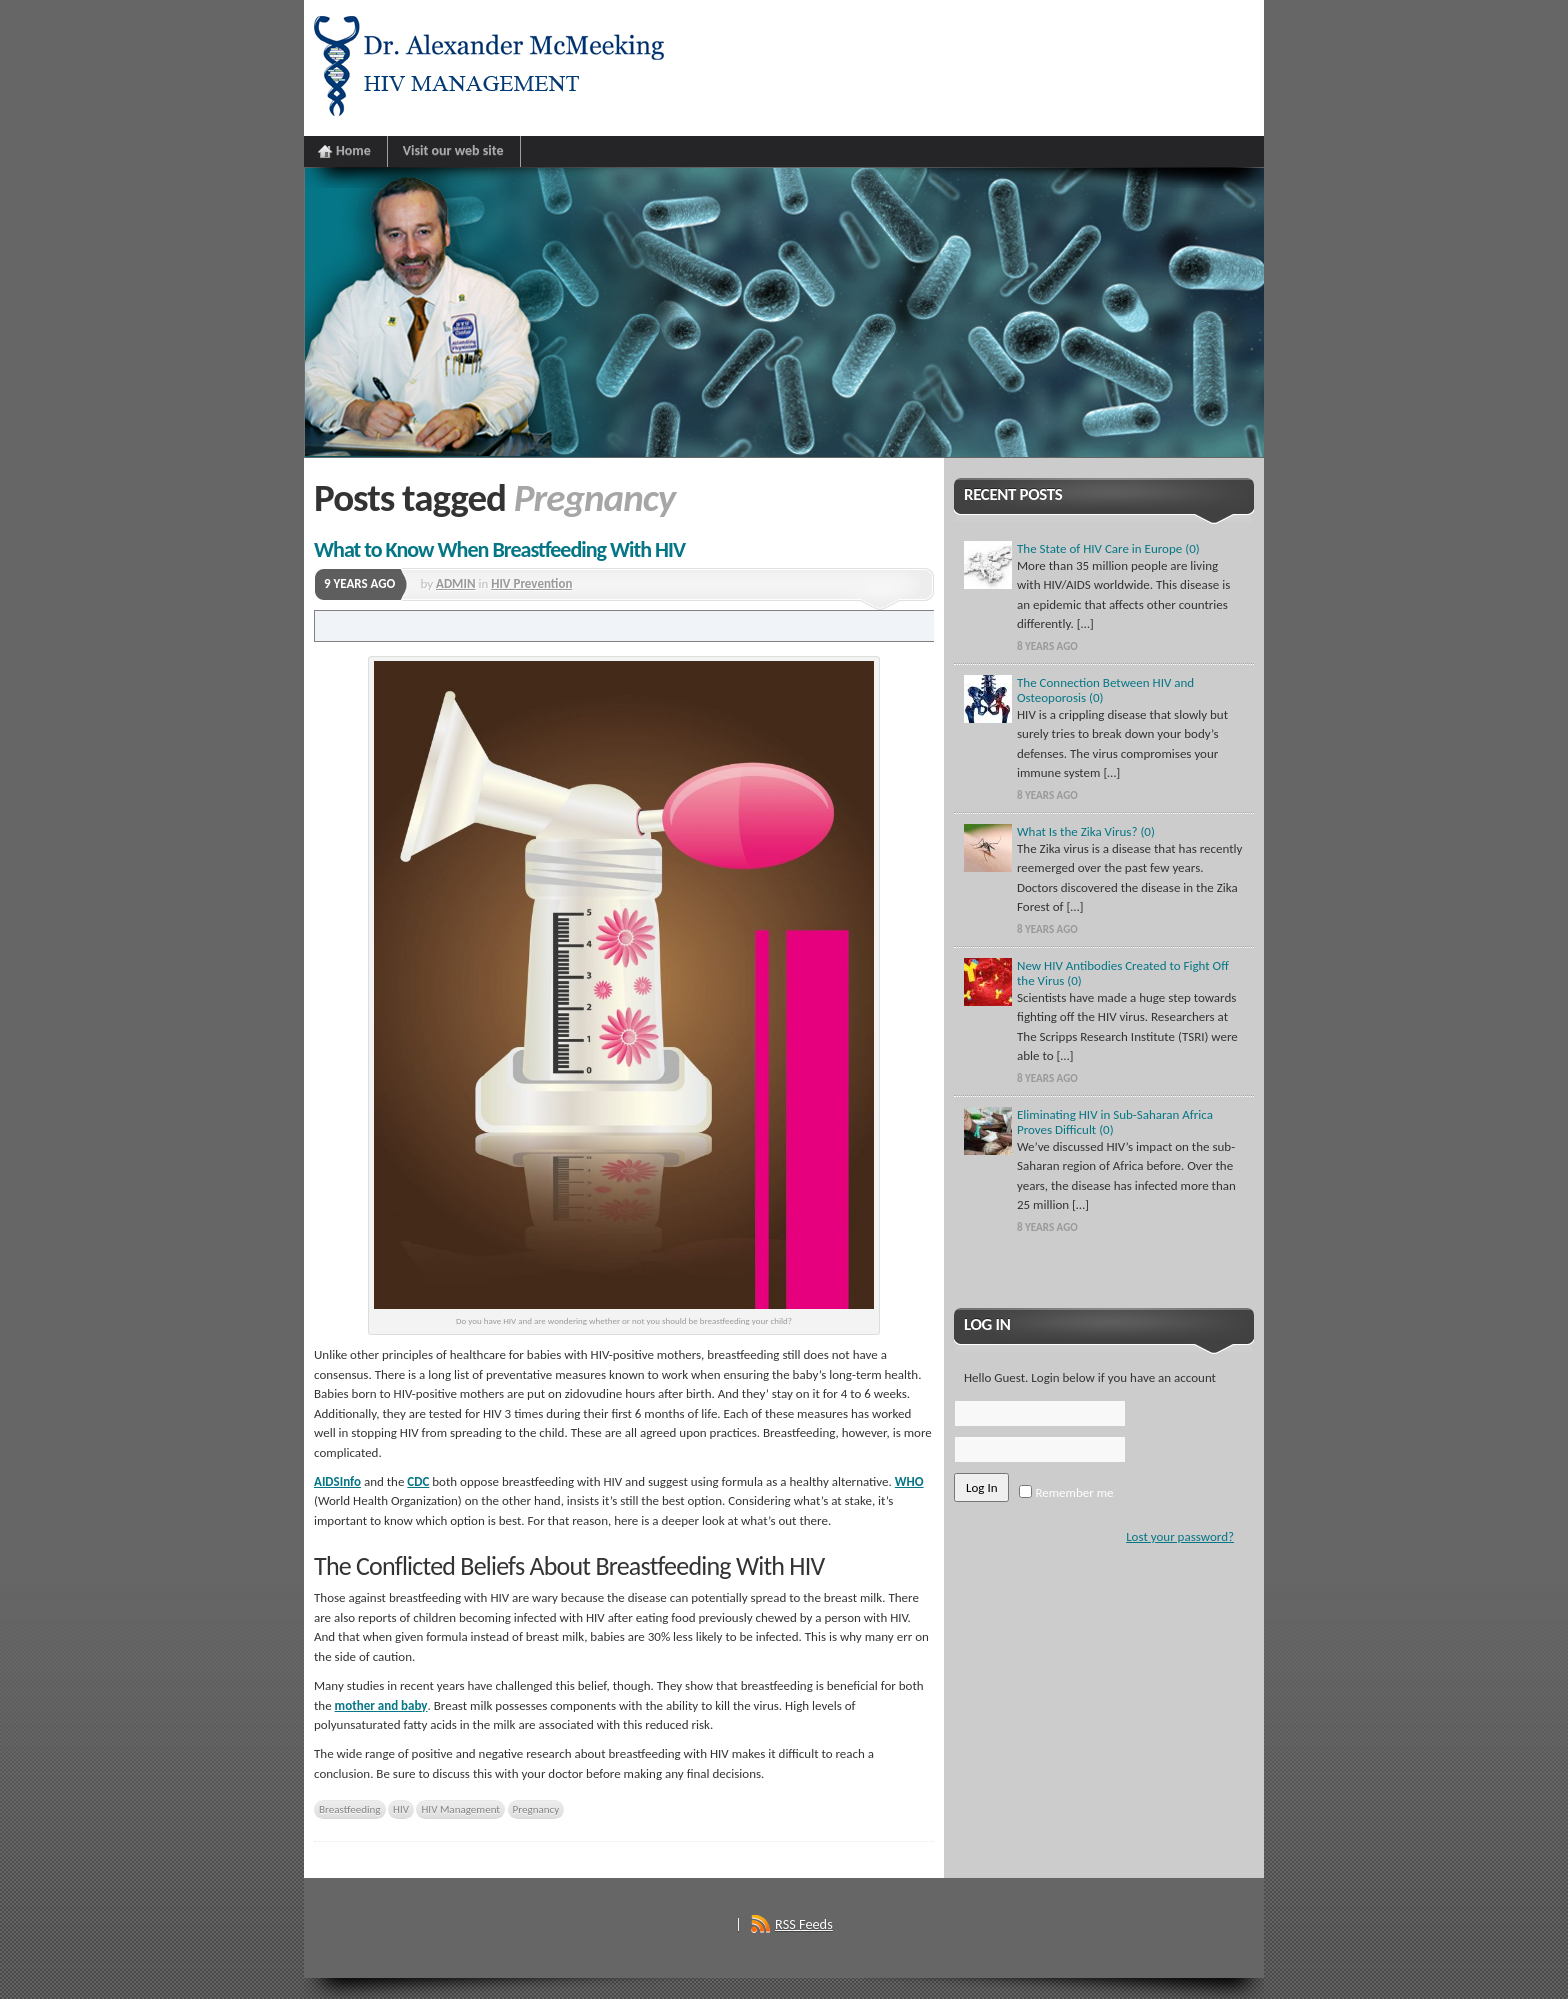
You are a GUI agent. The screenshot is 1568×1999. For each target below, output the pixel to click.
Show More (1104, 1265)
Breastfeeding (350, 1809)
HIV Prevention (531, 583)
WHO (909, 1481)
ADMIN (455, 583)
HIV (401, 1809)
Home (353, 150)
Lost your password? (1180, 1536)
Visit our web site (453, 150)
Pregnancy (536, 1809)
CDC (418, 1481)
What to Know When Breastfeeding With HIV (499, 549)
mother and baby (381, 1705)
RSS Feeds (804, 1924)
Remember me (1066, 1492)
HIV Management (460, 1809)
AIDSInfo (337, 1481)
